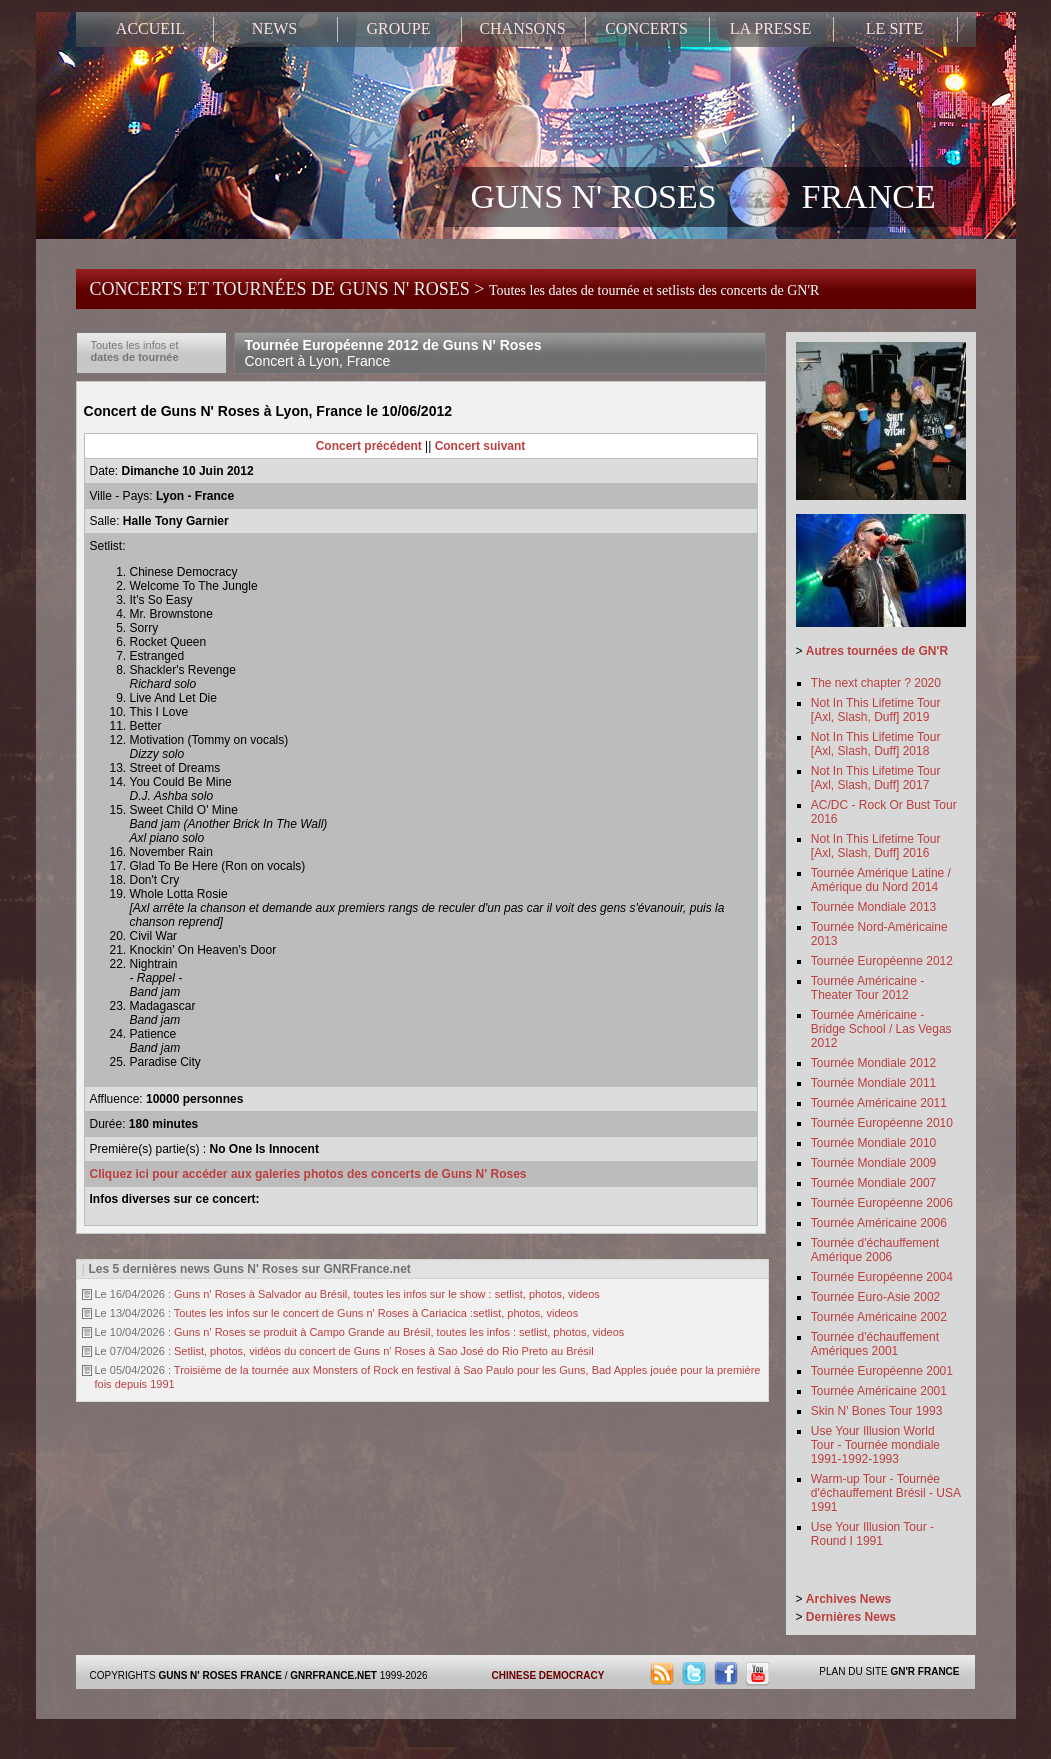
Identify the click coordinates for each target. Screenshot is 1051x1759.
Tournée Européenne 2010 (882, 1123)
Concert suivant (480, 446)
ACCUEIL (150, 28)
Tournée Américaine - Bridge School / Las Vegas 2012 (881, 1029)
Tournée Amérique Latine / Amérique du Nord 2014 (881, 880)
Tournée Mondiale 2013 (873, 907)
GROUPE (398, 28)
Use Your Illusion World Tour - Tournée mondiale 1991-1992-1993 (875, 1445)
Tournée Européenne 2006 (882, 1203)
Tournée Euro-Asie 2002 (875, 1297)
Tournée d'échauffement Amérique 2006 (875, 1250)
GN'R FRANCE (924, 1671)
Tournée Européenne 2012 (882, 961)
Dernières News (851, 1617)
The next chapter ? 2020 (876, 683)
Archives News (848, 1599)
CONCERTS (646, 28)
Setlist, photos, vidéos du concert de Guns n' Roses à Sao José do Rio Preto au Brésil (384, 1351)
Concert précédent (369, 446)
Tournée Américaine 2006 (879, 1223)
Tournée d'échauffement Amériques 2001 (875, 1344)
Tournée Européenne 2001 (882, 1371)
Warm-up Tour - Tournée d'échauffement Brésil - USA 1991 (885, 1493)
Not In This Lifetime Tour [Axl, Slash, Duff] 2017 (876, 778)
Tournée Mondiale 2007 (873, 1183)
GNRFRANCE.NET (333, 1675)
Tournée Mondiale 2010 (873, 1143)
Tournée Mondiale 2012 (873, 1063)
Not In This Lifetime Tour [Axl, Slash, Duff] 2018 (876, 744)
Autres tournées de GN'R (877, 651)
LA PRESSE (770, 28)
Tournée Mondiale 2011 (873, 1083)
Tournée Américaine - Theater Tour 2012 (867, 988)
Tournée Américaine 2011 (879, 1103)
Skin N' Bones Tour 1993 (876, 1411)
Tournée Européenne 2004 (882, 1277)
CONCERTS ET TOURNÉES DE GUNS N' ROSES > (455, 289)
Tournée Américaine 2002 (879, 1317)
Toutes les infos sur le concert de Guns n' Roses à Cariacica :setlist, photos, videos (376, 1313)
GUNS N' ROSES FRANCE (703, 199)
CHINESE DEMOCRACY (548, 1675)
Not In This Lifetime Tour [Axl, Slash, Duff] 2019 (876, 710)
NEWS (274, 28)
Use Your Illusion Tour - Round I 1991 (872, 1534)
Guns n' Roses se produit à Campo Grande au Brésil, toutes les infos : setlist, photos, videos (399, 1332)
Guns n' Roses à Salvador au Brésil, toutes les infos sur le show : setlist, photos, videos (387, 1294)
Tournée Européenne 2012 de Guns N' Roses (393, 353)
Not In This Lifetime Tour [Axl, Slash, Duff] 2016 (876, 846)
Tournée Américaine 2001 (879, 1391)
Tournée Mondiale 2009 (873, 1163)
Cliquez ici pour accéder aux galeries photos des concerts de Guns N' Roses (308, 1174)
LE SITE (894, 28)
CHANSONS (522, 28)
